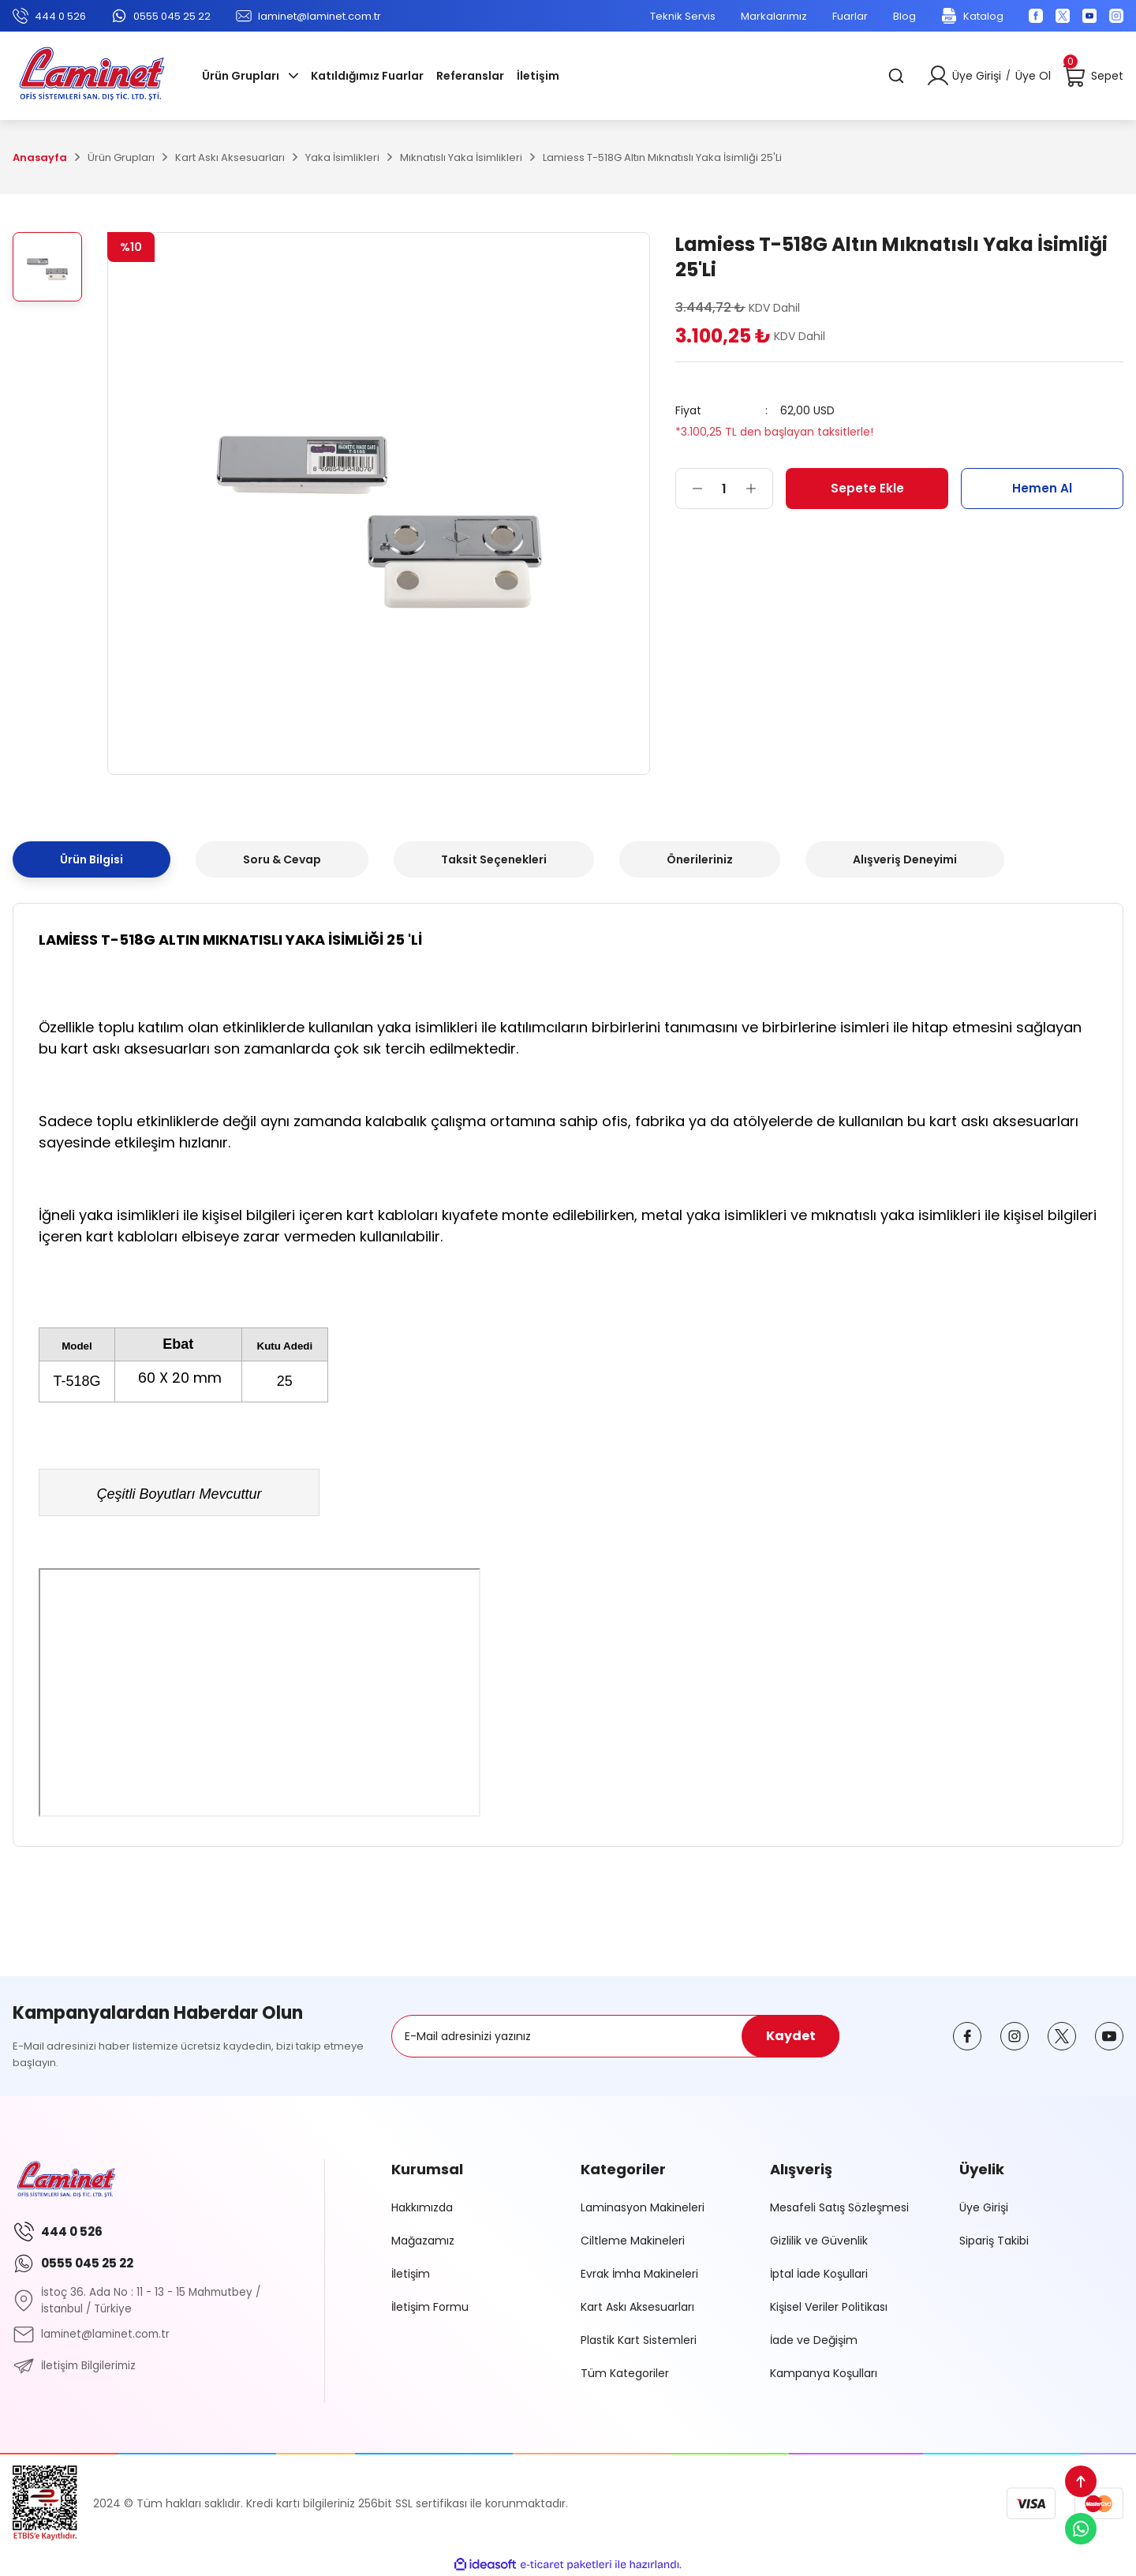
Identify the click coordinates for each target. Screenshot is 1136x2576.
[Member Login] (938, 76)
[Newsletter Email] (615, 2036)
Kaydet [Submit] (791, 2036)
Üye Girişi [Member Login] (976, 76)
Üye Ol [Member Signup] (1033, 76)
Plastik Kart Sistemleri (639, 2340)
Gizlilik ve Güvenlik (819, 2240)
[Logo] (91, 75)
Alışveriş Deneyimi (905, 859)
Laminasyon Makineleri (642, 2207)
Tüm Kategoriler (625, 2373)
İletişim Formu (430, 2307)
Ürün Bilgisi (91, 859)
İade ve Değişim (814, 2340)
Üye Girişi (983, 2207)
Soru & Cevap (282, 859)
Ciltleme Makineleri (633, 2240)
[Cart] (1093, 76)
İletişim (410, 2274)
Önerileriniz (700, 859)
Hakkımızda (422, 2207)
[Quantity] (724, 488)
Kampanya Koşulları (823, 2373)
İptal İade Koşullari (819, 2274)
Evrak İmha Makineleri (639, 2274)
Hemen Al (1042, 488)
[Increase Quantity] (759, 488)
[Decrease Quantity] (689, 488)
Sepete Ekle (867, 488)
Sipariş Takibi (994, 2240)
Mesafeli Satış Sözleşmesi (839, 2207)
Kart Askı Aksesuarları (637, 2307)
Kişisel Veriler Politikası (829, 2307)
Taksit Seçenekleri (494, 859)
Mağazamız (422, 2240)
